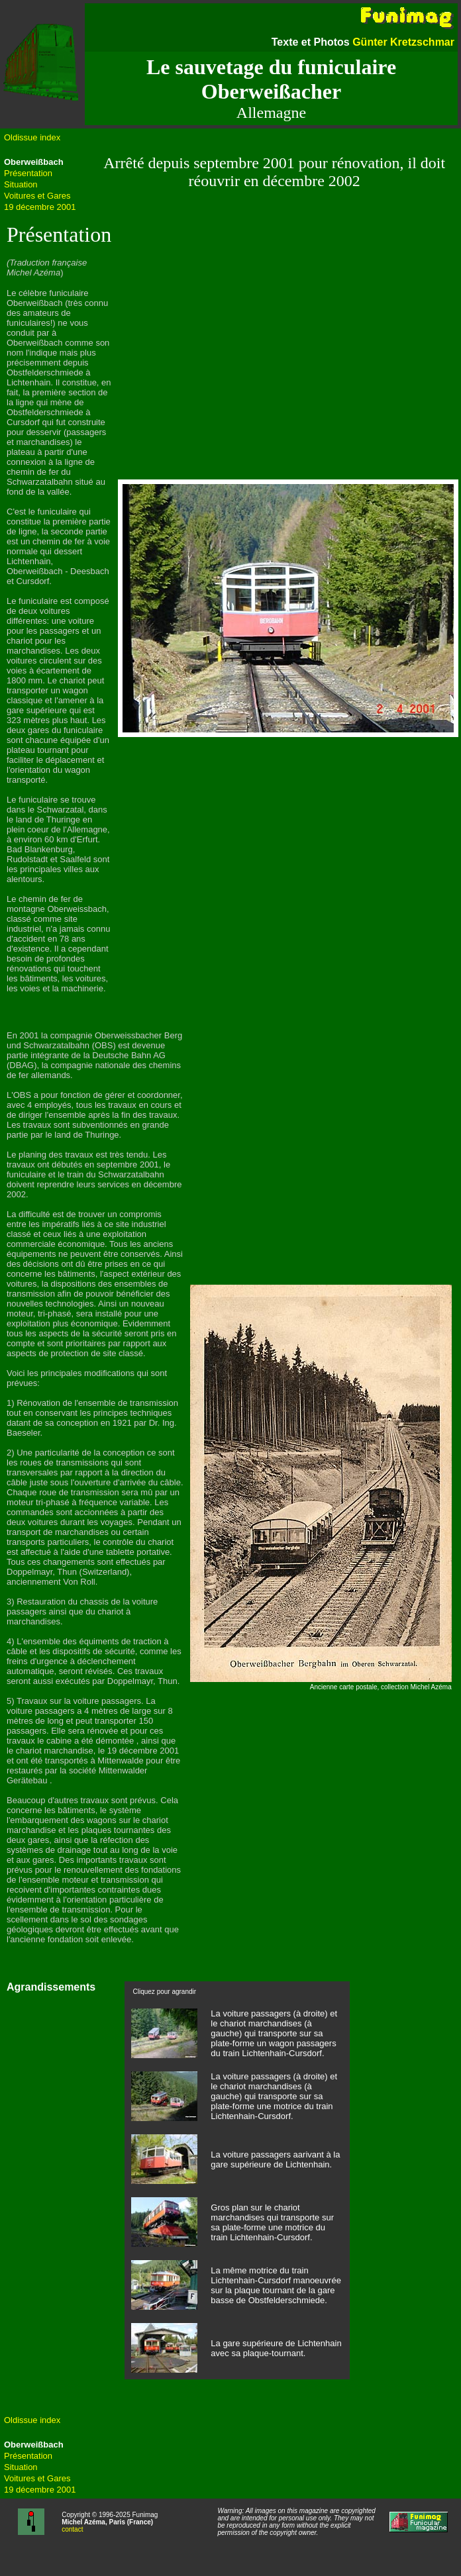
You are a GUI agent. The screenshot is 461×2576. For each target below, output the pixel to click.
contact (72, 2529)
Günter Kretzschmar (403, 42)
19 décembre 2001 (40, 207)
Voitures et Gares (37, 196)
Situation (21, 184)
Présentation (28, 173)
